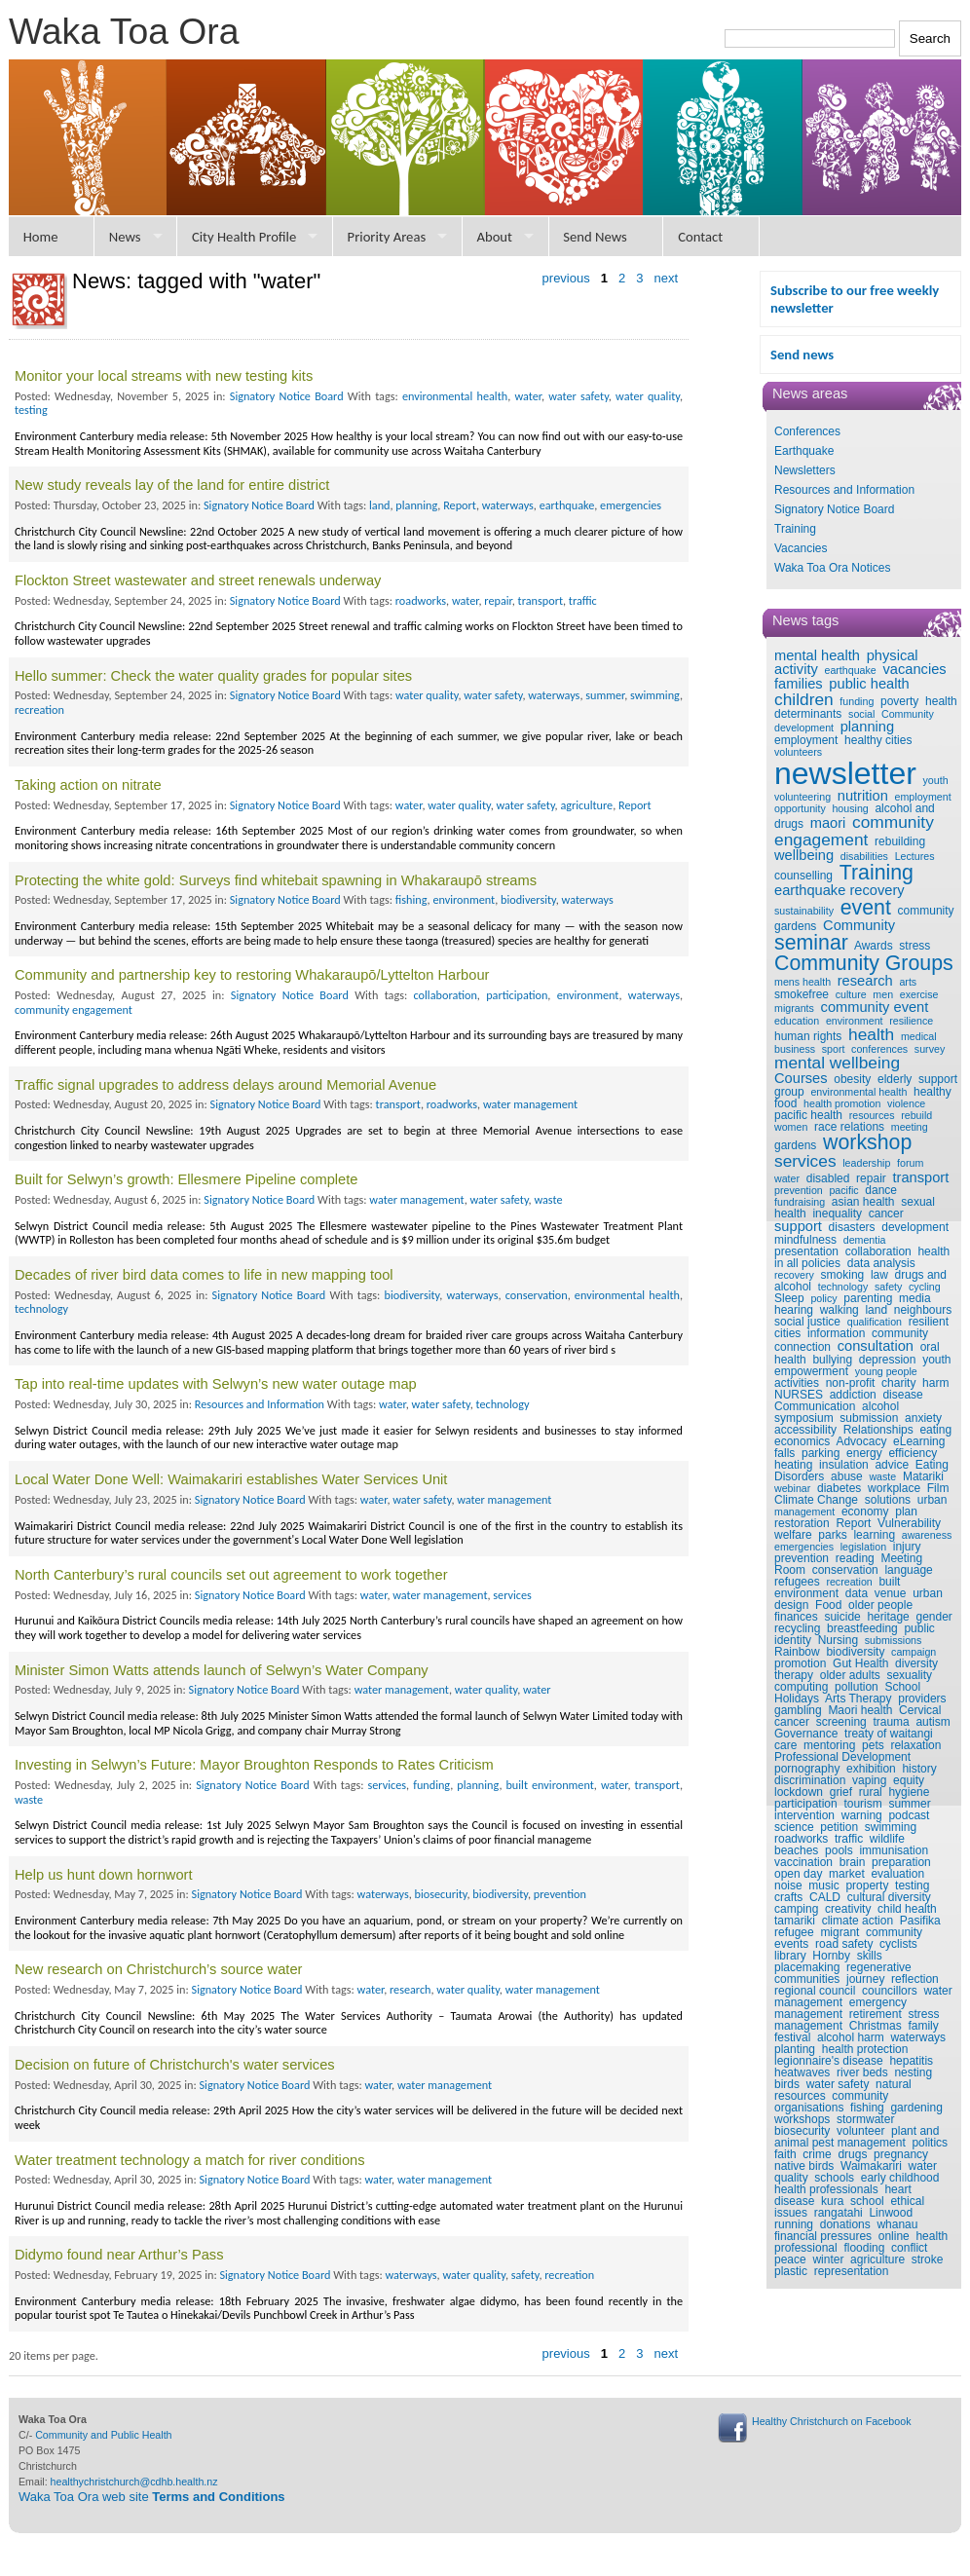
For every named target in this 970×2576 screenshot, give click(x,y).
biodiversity (855, 1652)
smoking (843, 1275)
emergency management (840, 2008)
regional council (814, 1990)
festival (792, 2037)
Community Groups (863, 963)
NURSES (798, 1394)
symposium (804, 1418)
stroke (928, 2259)
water (787, 1178)
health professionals (826, 2189)
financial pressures (823, 2236)
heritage (888, 1617)
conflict (909, 2248)
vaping (869, 1780)
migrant (839, 1932)
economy (865, 1511)
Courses (801, 1078)
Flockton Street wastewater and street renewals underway (198, 580)
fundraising (799, 1202)
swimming (890, 1827)
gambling (798, 1710)
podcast (908, 1815)
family (923, 2026)
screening (841, 1722)
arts (907, 982)
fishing (867, 2107)
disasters (852, 1227)
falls (784, 1453)
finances (796, 1617)
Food (828, 1605)
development (915, 1227)
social (861, 714)
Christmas (875, 2026)
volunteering (802, 797)
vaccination (803, 1862)
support (798, 1226)
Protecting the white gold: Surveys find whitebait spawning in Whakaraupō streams (276, 880)
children (804, 699)
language (908, 1570)
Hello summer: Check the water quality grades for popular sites (213, 676)
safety (888, 1286)
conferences (879, 1049)
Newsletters (805, 470)
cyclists (898, 1944)
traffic (849, 1839)
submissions (893, 1640)
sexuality (909, 1675)
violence (906, 1103)
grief (841, 1792)
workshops (802, 2119)
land (876, 1310)
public (919, 1628)
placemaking (806, 1967)
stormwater (865, 2119)
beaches (796, 1850)
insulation (844, 1465)
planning (867, 726)
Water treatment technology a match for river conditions (190, 2160)
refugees (797, 1581)
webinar (792, 1488)
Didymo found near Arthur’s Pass (119, 2254)
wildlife (887, 1839)
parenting (867, 1298)
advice (892, 1465)
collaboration (878, 1251)
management (804, 1511)
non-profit (851, 1383)
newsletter (845, 773)
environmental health (858, 1092)
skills (869, 1955)
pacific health (808, 1115)
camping (796, 1909)
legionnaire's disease (828, 2061)
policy (823, 1298)
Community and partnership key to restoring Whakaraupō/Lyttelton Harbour (252, 975)
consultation (876, 1346)
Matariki (923, 1476)
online (894, 2236)
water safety (838, 2084)
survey (929, 1049)
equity (908, 1780)
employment (806, 740)
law (879, 1275)
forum (910, 1163)
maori (828, 823)
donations (845, 2224)
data (856, 1593)
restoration (802, 1523)
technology (843, 1286)
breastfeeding (862, 1628)
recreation (849, 1581)
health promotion (841, 1103)
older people (880, 1605)
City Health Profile (244, 236)
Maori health (860, 1710)
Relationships (878, 1430)
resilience (911, 1021)
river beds (862, 2072)
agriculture (877, 2259)
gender (933, 1617)
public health (869, 683)
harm (935, 1383)
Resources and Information (844, 490)
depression (887, 1359)
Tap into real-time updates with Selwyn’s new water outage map (216, 1384)
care (785, 1745)
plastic (790, 2271)
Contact (700, 236)
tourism (862, 1804)
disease (902, 1394)
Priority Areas (387, 236)
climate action (857, 1920)
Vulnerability (909, 1523)
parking (820, 1453)
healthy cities (878, 740)
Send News (595, 236)
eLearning (919, 1441)
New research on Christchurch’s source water (158, 1969)
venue (891, 1593)
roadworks (801, 1839)
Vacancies (800, 548)
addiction (853, 1394)
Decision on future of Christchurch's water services (175, 2064)
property (866, 1885)
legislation (863, 1546)
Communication (814, 1406)
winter (827, 2259)
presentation (806, 1251)
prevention (798, 1190)
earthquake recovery (839, 890)
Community (859, 925)
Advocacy (861, 1441)
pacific (843, 1190)
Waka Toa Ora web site (152, 2496)
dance (881, 1190)
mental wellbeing (837, 1062)
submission (868, 1418)
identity (792, 1640)
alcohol (880, 1406)
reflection (915, 1979)
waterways (918, 2037)
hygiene (908, 1792)
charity (898, 1383)
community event (875, 1007)
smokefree (801, 994)
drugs (852, 2154)
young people (886, 1371)
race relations (849, 1127)
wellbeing (804, 855)
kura (832, 2201)
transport (920, 1177)
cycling (925, 1286)
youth (936, 780)
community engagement (854, 830)
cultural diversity (889, 1897)
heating (793, 1465)
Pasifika (920, 1920)
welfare (793, 1535)
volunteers (798, 752)
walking (839, 1310)
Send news (802, 354)
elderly (894, 1079)
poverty (899, 701)
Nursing (838, 1640)
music (823, 1885)
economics (802, 1441)
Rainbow (797, 1652)
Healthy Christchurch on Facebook (831, 2421)
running (793, 2224)
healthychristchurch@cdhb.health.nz (134, 2481)
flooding (863, 2248)
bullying (832, 1359)
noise (788, 1885)
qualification (874, 1321)
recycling (797, 1628)
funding (856, 701)
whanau (897, 2224)
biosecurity (802, 2131)
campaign (913, 1652)
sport (833, 1049)
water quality (648, 396)
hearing (793, 1310)
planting (794, 2049)
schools (834, 2177)
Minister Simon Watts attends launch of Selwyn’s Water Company (222, 1670)
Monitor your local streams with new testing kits (164, 376)
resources (872, 1115)
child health (907, 1909)
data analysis (881, 1263)
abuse (847, 1476)
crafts (788, 1897)
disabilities (864, 856)
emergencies (804, 1546)
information (836, 1333)
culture (851, 994)
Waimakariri (871, 2166)
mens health (802, 982)
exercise (919, 994)
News (125, 236)
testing (912, 1885)
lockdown (798, 1792)
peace (790, 2259)
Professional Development (842, 1757)
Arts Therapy (858, 1698)
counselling (803, 875)
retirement (875, 2014)
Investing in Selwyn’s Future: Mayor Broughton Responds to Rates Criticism (254, 1765)
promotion (800, 1663)
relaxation (915, 1745)
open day (798, 1874)
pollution (856, 1687)
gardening (916, 2107)
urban (932, 1500)
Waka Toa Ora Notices (832, 568)
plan (906, 1511)
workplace (894, 1488)
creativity (848, 1909)
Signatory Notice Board (834, 509)
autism (932, 1722)
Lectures (915, 856)
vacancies (914, 669)
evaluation (897, 1874)
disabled (828, 1178)
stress (914, 945)
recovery (794, 1275)
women (790, 1127)
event (865, 907)
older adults (850, 1675)
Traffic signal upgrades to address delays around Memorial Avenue (225, 1085)
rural (870, 1792)
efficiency (912, 1453)
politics (930, 2142)
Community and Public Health (103, 2435)
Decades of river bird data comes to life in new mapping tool (204, 1275)
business (794, 1049)
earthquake (850, 670)
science (794, 1827)
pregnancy (901, 2154)
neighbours (922, 1310)
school (867, 2201)
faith (785, 2154)
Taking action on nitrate (88, 785)
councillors (889, 1990)
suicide (842, 1617)
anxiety (923, 1418)
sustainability (804, 910)
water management (530, 1104)
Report (853, 1523)
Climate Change (816, 1500)
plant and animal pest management (856, 2136)
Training (795, 529)
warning (861, 1815)
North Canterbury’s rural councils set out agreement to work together (231, 1575)
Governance (806, 1733)
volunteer (860, 2131)
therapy (793, 1675)
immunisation (893, 1850)
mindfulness (805, 1240)
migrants (794, 1008)
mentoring (829, 1745)
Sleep (789, 1298)
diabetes (839, 1488)
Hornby (831, 1955)
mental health (817, 655)
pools (839, 1850)
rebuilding (900, 841)
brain (852, 1862)
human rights (807, 1036)
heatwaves (802, 2072)
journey (865, 1979)
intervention (804, 1815)
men (883, 994)
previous (566, 278)
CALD (824, 1897)
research (865, 981)
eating (935, 1430)
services (805, 1161)
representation (851, 2271)
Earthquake (804, 451)
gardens (795, 1145)
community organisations (831, 2101)
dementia (864, 1240)
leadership (866, 1163)
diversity (916, 1663)
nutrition (863, 795)
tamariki (794, 1920)
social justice (807, 1321)
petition (839, 1827)
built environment (837, 1587)
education (796, 1021)
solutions (888, 1500)
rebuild (916, 1115)
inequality (837, 1213)
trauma (891, 1722)
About (494, 236)
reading (855, 1558)
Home (40, 236)
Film (938, 1488)
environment (854, 1021)
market (847, 1874)
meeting (909, 1127)
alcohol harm (850, 2037)
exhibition (871, 1768)
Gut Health (860, 1663)
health (871, 1034)
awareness (927, 1535)
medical (919, 1036)
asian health (863, 1202)
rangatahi (838, 2213)
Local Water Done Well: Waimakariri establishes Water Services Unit (231, 1479)
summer (909, 1804)
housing (850, 808)
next (665, 278)
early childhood (900, 2177)
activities (796, 1383)
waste (882, 1476)
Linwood (891, 2213)
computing (801, 1687)
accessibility (805, 1430)
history (919, 1768)
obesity (852, 1079)
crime (816, 2154)
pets (873, 1745)
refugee (794, 1932)
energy (864, 1453)
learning (874, 1535)
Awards (873, 945)
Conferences (807, 431)
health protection (865, 2049)
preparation (901, 1862)
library (790, 1955)
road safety (844, 1944)
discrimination (809, 1780)
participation (806, 1804)
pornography (806, 1768)
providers (922, 1698)
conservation (845, 1570)
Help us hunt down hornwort (104, 1875)
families (798, 683)
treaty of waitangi (888, 1733)
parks (832, 1535)
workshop (867, 1142)
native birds (804, 2166)
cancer (886, 1213)
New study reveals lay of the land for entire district (172, 485)
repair (871, 1178)
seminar (811, 942)
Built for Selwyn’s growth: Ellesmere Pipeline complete (186, 1179)
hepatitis (911, 2061)
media (915, 1298)
